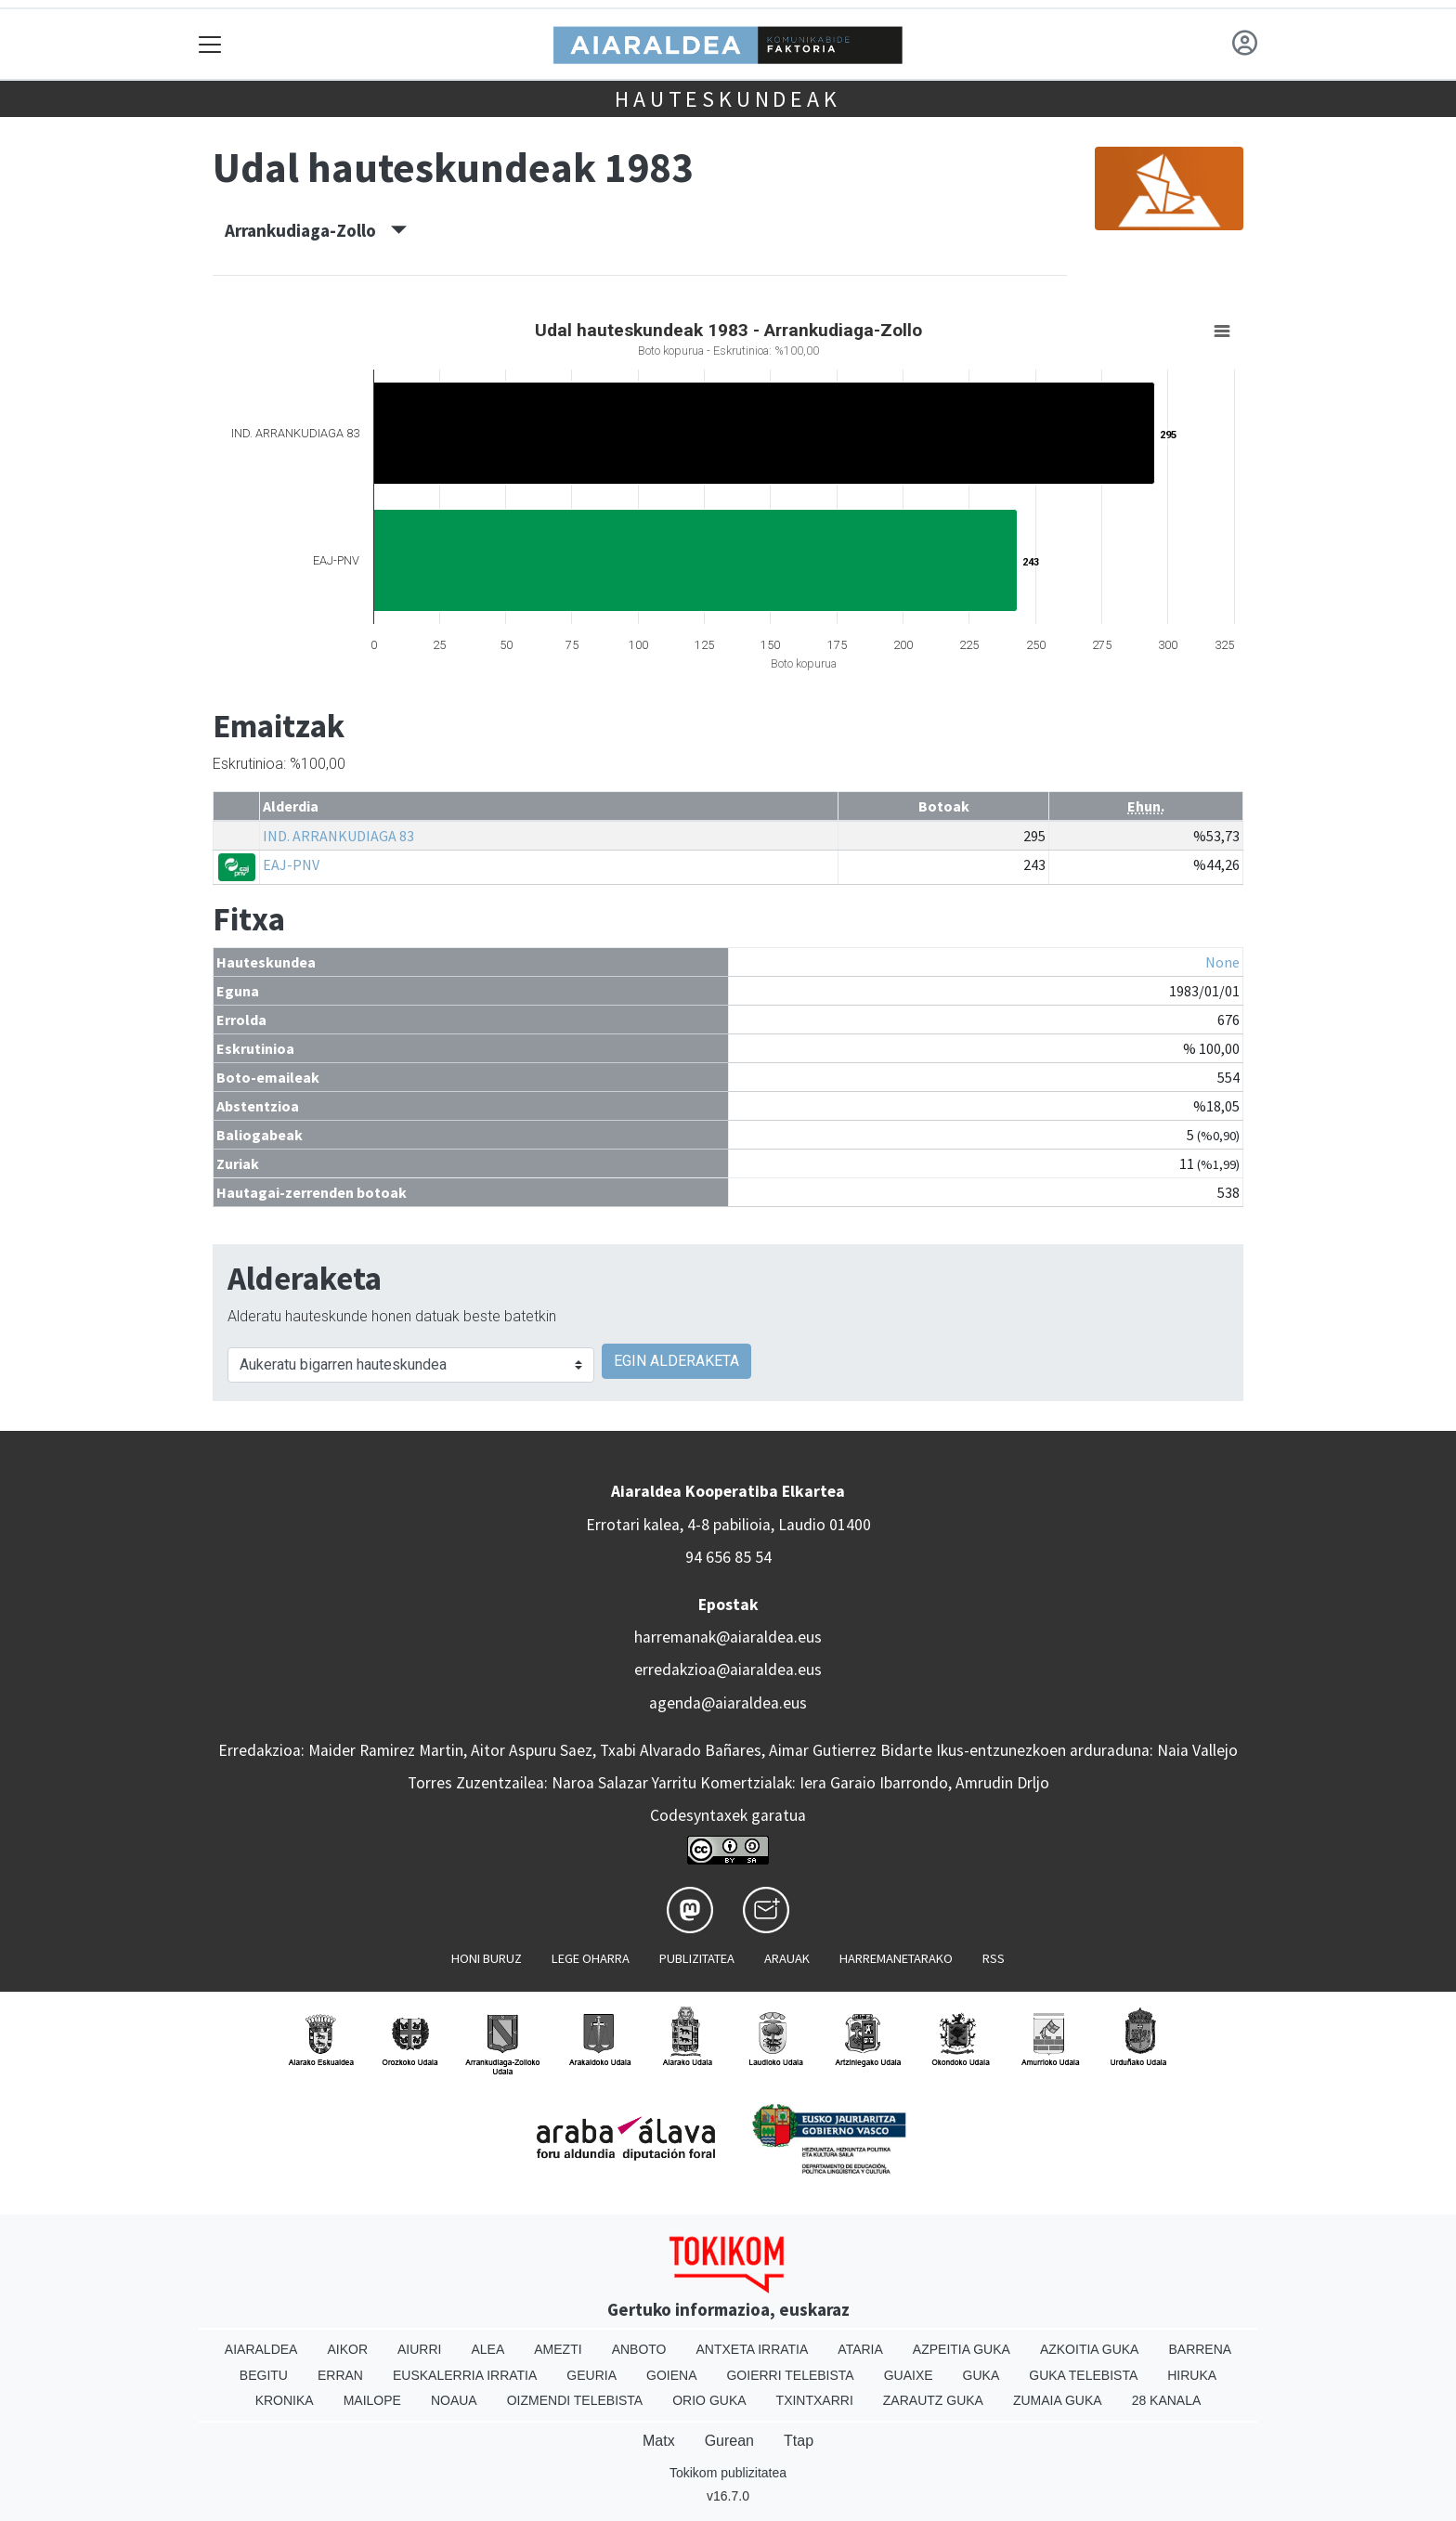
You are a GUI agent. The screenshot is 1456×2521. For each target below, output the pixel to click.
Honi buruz (486, 1958)
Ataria (860, 2349)
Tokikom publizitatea (728, 2472)
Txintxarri (814, 2400)
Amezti (557, 2349)
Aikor (347, 2349)
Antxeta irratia (752, 2349)
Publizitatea (696, 1958)
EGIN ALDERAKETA (676, 1361)
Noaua (454, 2400)
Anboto (639, 2349)
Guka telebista (1083, 2375)
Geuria (591, 2375)
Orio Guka (709, 2400)
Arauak (787, 1958)
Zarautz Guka (933, 2400)
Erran (340, 2375)
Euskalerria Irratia (465, 2375)
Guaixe (908, 2375)
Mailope (372, 2400)
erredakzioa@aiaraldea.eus (728, 1669)
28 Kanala (1167, 2400)
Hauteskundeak (727, 98)
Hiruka (1191, 2375)
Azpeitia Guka (961, 2349)
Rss (993, 1958)
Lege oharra (591, 1958)
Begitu (264, 2375)
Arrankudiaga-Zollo (316, 230)
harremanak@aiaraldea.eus (728, 1637)
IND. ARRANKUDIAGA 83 (338, 835)
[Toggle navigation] (210, 44)
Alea (487, 2349)
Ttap (798, 2441)
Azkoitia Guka (1089, 2349)
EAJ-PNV (291, 864)
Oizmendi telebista (575, 2400)
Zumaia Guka (1057, 2400)
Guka (981, 2375)
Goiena (671, 2375)
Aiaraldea (261, 2349)
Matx (659, 2441)
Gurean (729, 2441)
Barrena (1199, 2349)
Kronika (284, 2400)
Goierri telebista (789, 2375)
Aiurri (419, 2349)
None (1222, 962)
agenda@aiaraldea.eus (728, 1703)
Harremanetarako (896, 1958)
